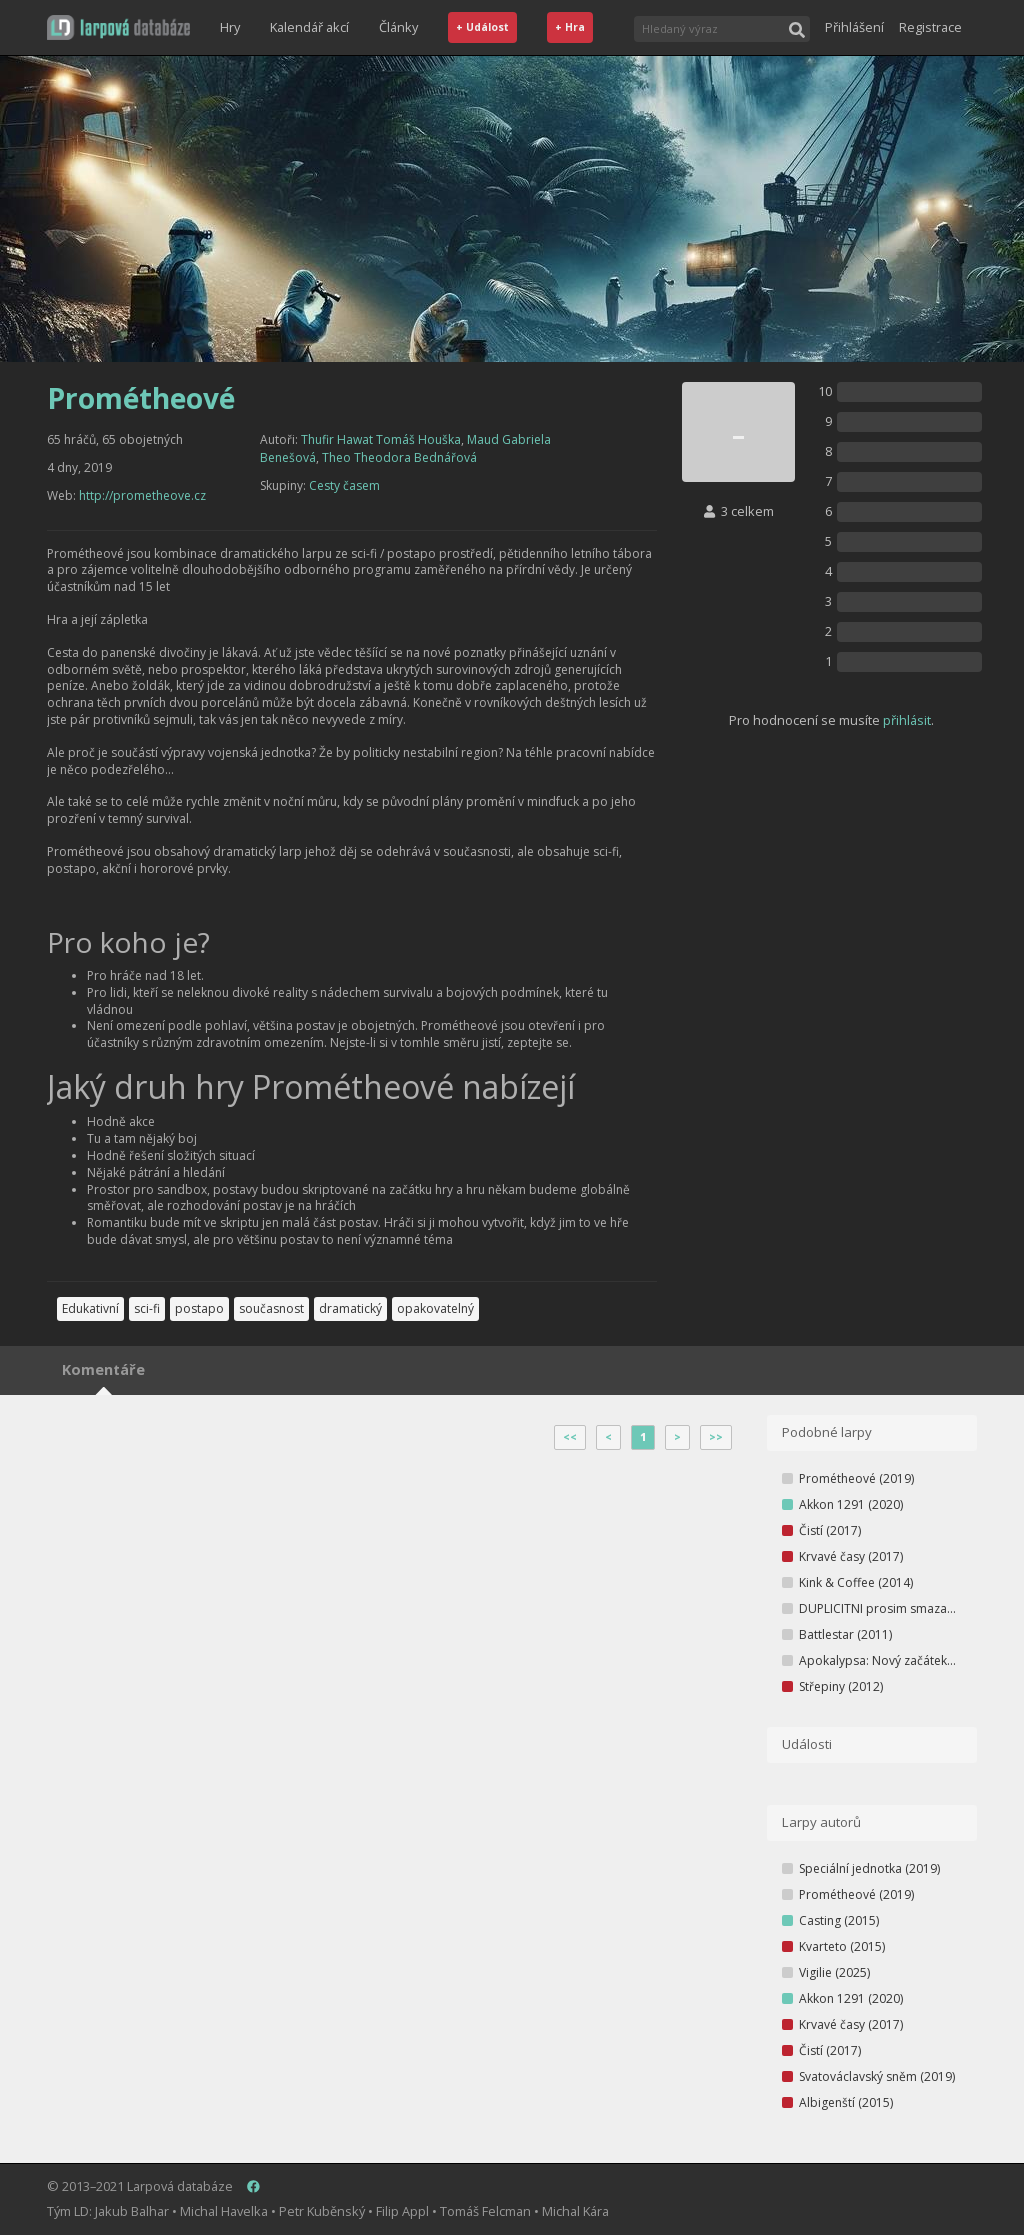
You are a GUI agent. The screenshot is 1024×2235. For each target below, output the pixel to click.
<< (570, 1437)
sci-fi (147, 1308)
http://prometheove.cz (142, 495)
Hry (230, 27)
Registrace (930, 27)
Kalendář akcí (309, 27)
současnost (271, 1308)
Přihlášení (854, 27)
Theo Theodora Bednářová (399, 457)
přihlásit (907, 720)
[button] (118, 27)
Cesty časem (344, 485)
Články (398, 27)
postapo (199, 1308)
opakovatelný (435, 1308)
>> (716, 1437)
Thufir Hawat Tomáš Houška (381, 439)
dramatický (350, 1308)
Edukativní (90, 1308)
